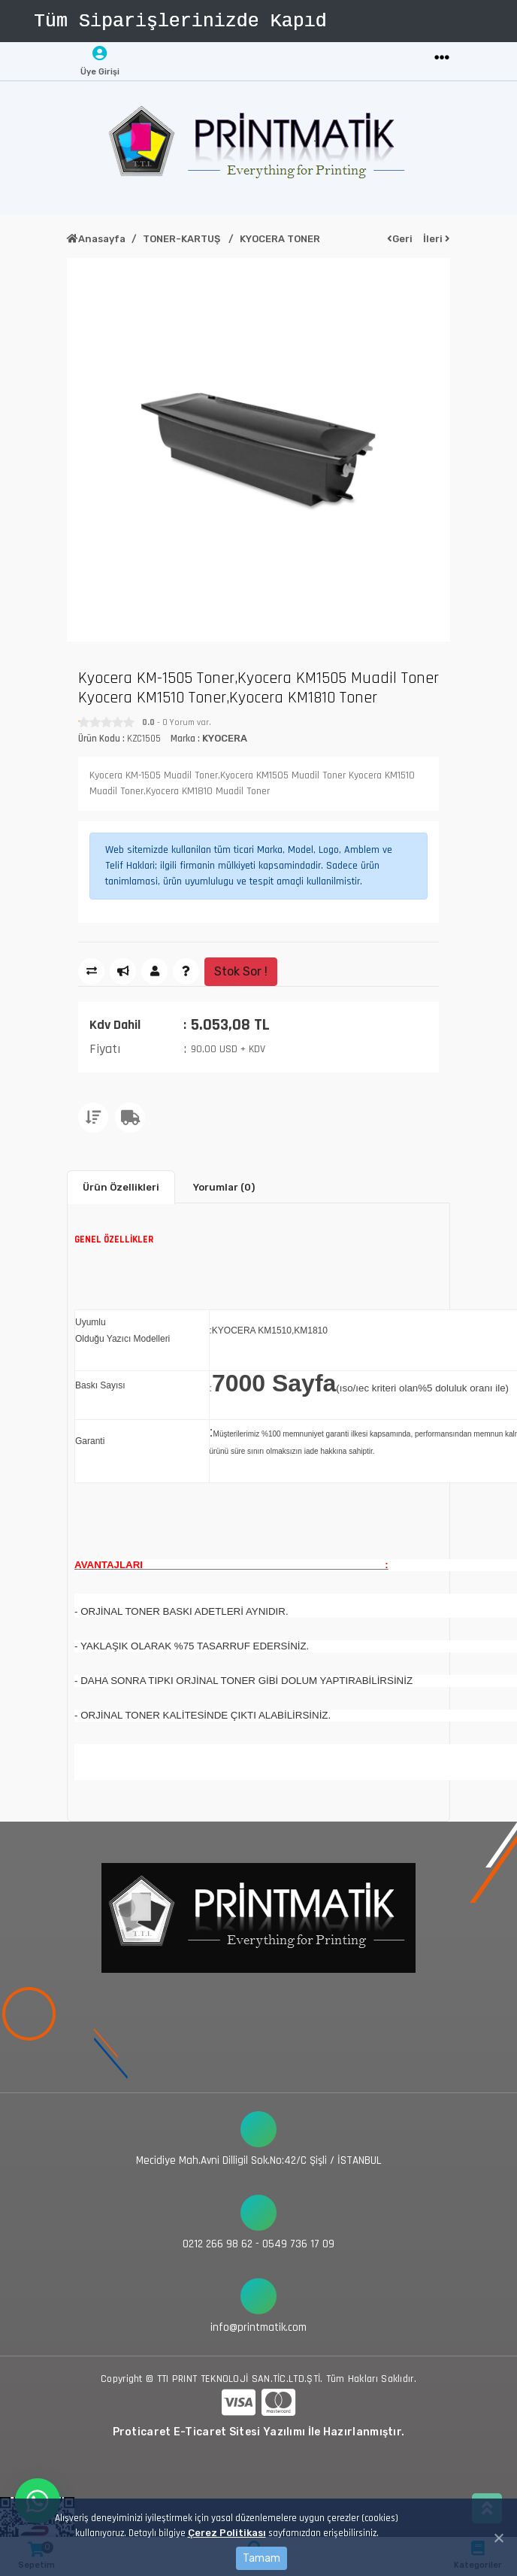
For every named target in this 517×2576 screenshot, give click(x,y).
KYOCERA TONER (280, 238)
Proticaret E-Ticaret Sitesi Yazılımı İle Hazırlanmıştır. (259, 2432)
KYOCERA (224, 738)
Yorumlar (224, 1187)
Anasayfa (96, 238)
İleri (436, 238)
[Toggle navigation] (442, 58)
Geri (400, 238)
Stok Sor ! (241, 971)
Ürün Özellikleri (121, 1187)
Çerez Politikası (227, 2532)
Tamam (261, 2558)
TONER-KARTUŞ (182, 238)
